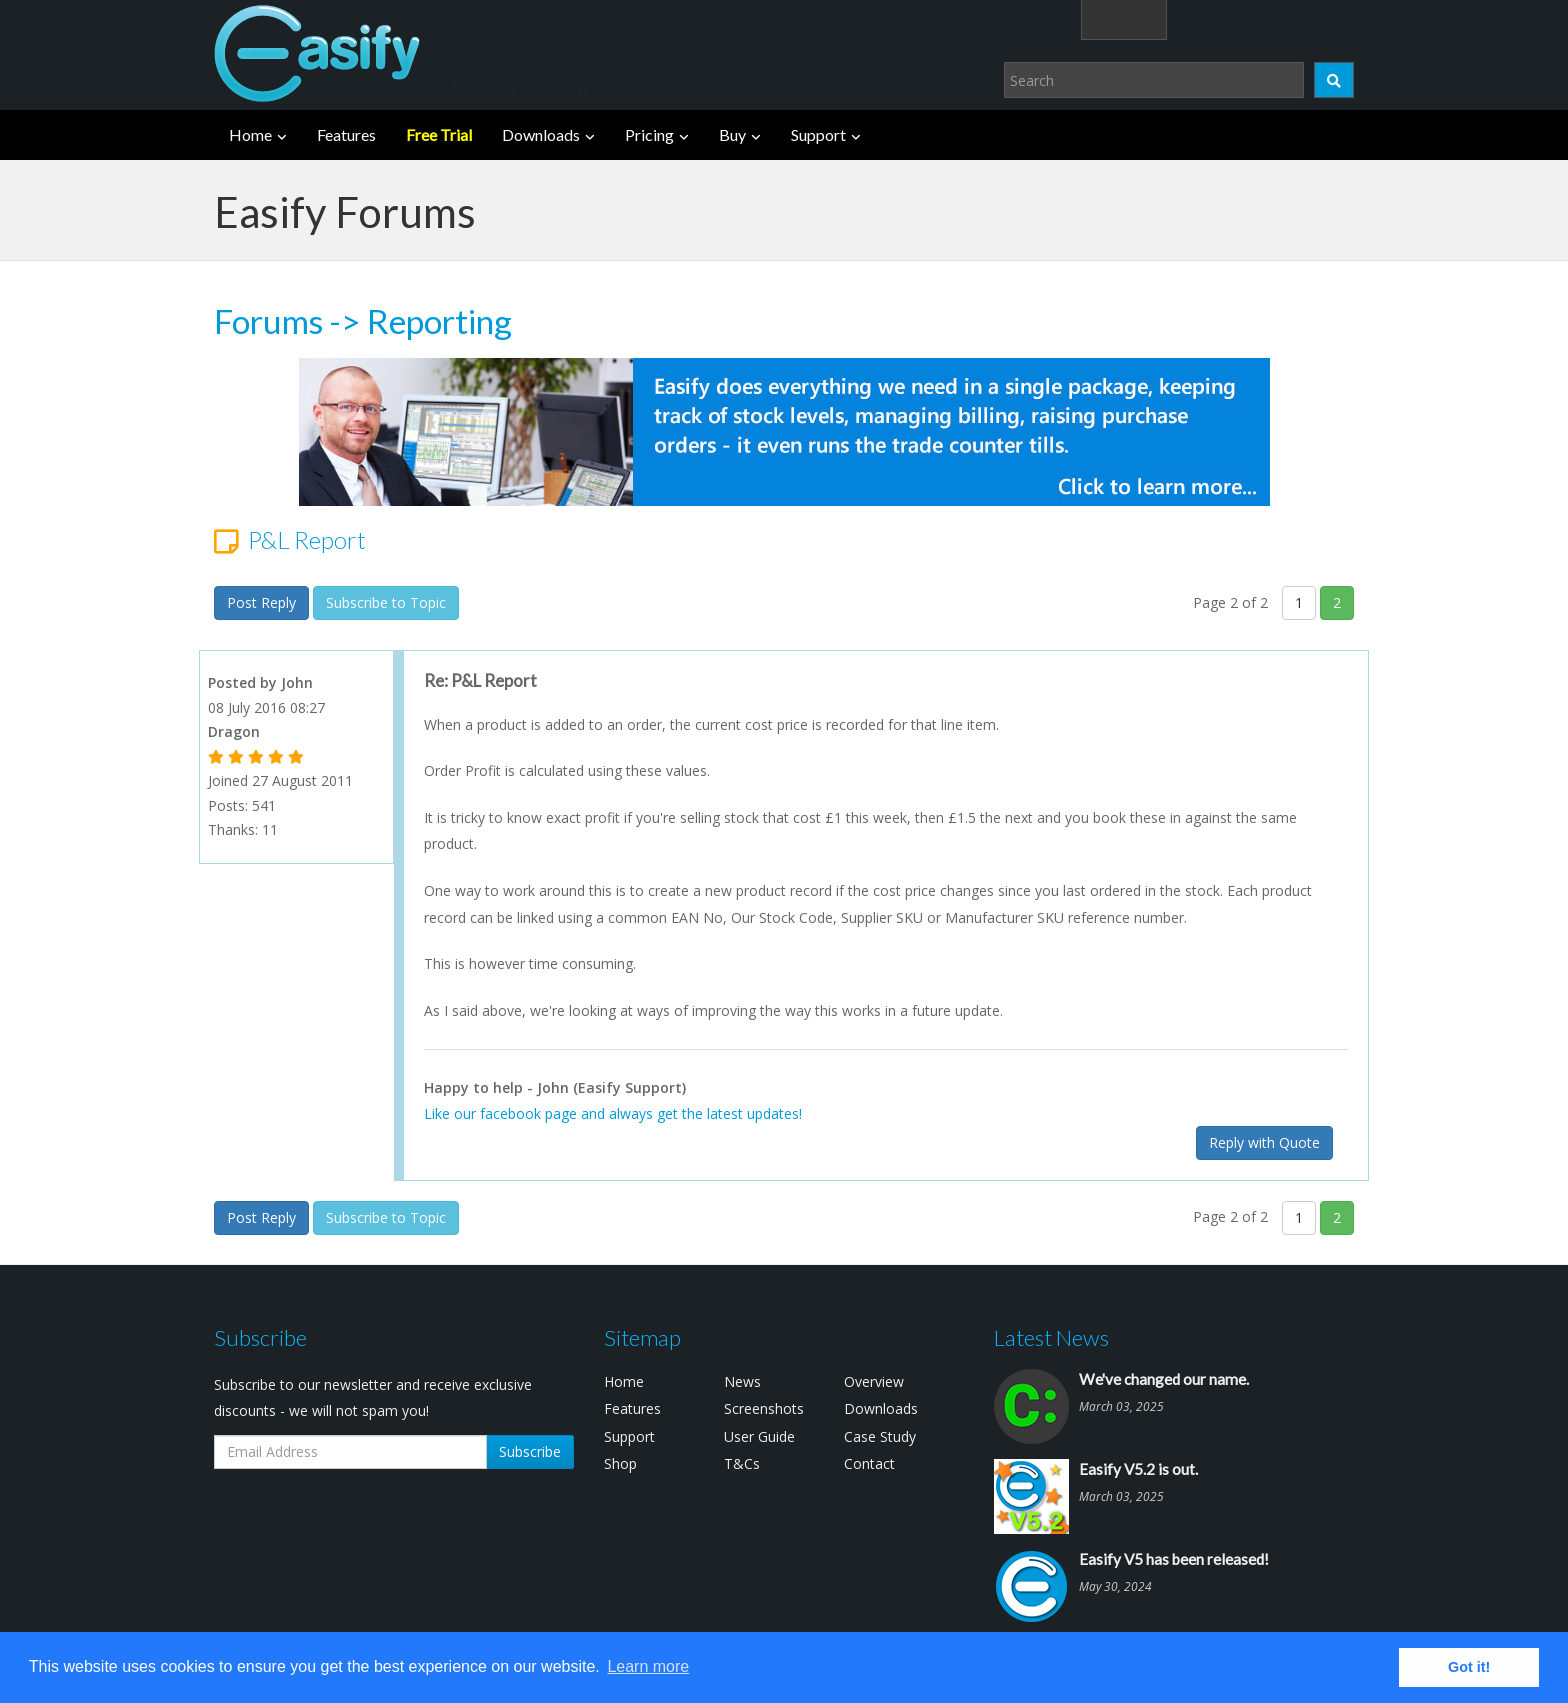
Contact (869, 1463)
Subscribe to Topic (386, 602)
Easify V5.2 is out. (1138, 1469)
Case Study (880, 1436)
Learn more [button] (648, 1666)
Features (346, 134)
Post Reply (261, 602)
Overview (874, 1381)
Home (250, 134)
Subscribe (530, 1451)
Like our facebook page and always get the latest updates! (613, 1113)
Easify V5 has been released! (1174, 1559)
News (742, 1381)
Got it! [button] (1469, 1667)
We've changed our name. (1164, 1379)
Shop (620, 1463)
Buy (732, 134)
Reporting (439, 321)
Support (818, 134)
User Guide (759, 1436)
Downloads (541, 134)
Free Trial (439, 134)
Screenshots (764, 1408)
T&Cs (742, 1463)
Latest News (1051, 1337)
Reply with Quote (1264, 1142)
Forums (268, 321)
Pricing (649, 134)
